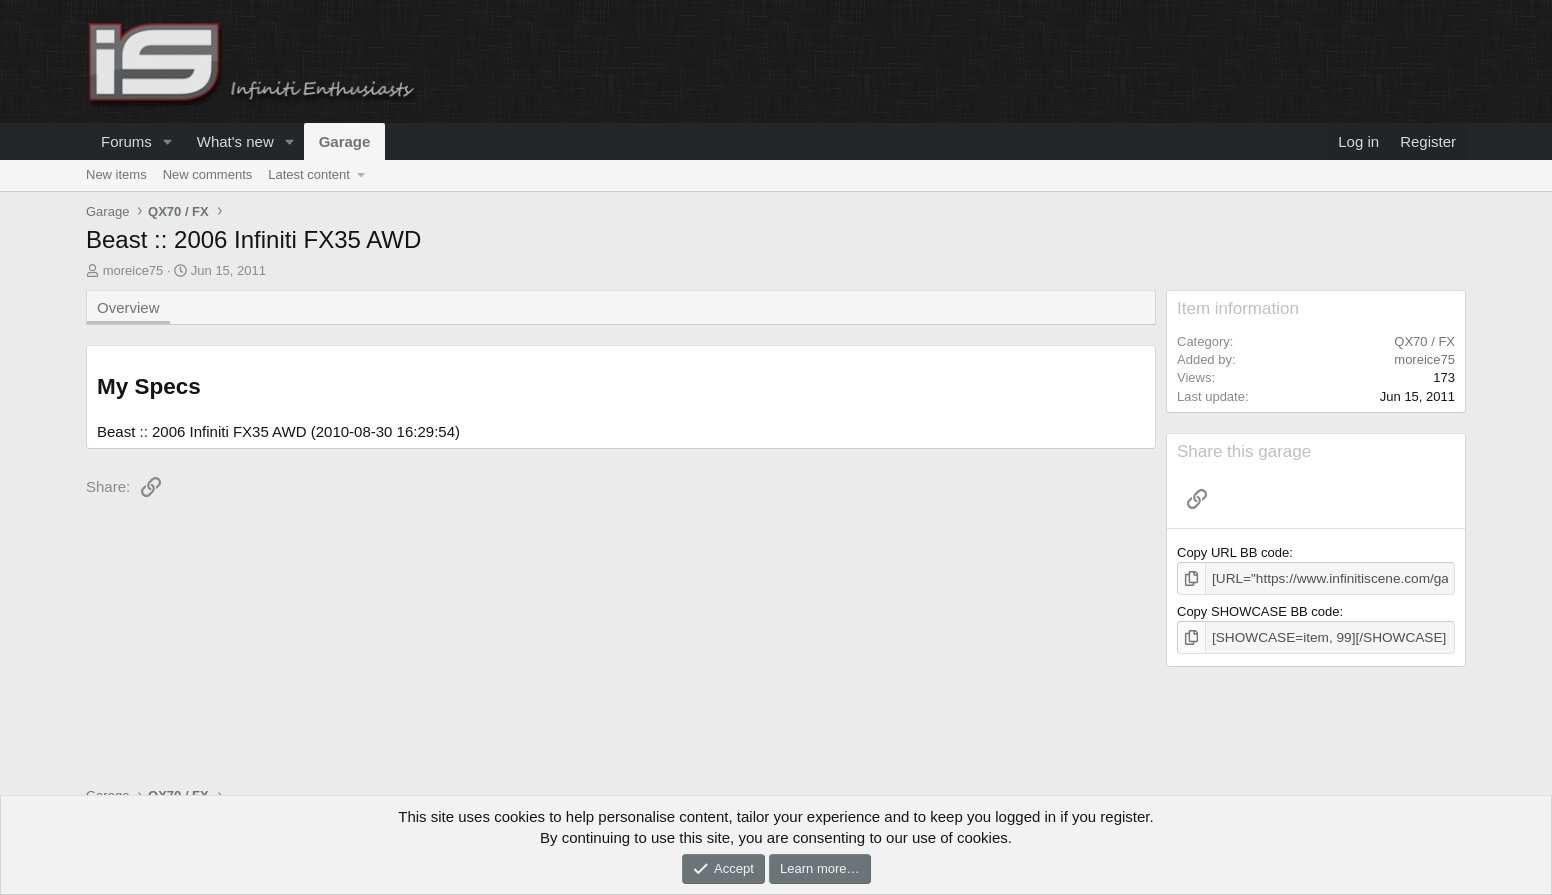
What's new (235, 141)
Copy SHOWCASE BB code (1258, 610)
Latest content (309, 174)
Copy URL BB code (1233, 552)
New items (116, 174)
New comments (208, 174)
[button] (168, 141)
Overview (128, 307)
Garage (345, 141)
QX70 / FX (1424, 341)
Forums (126, 141)
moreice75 (133, 270)
